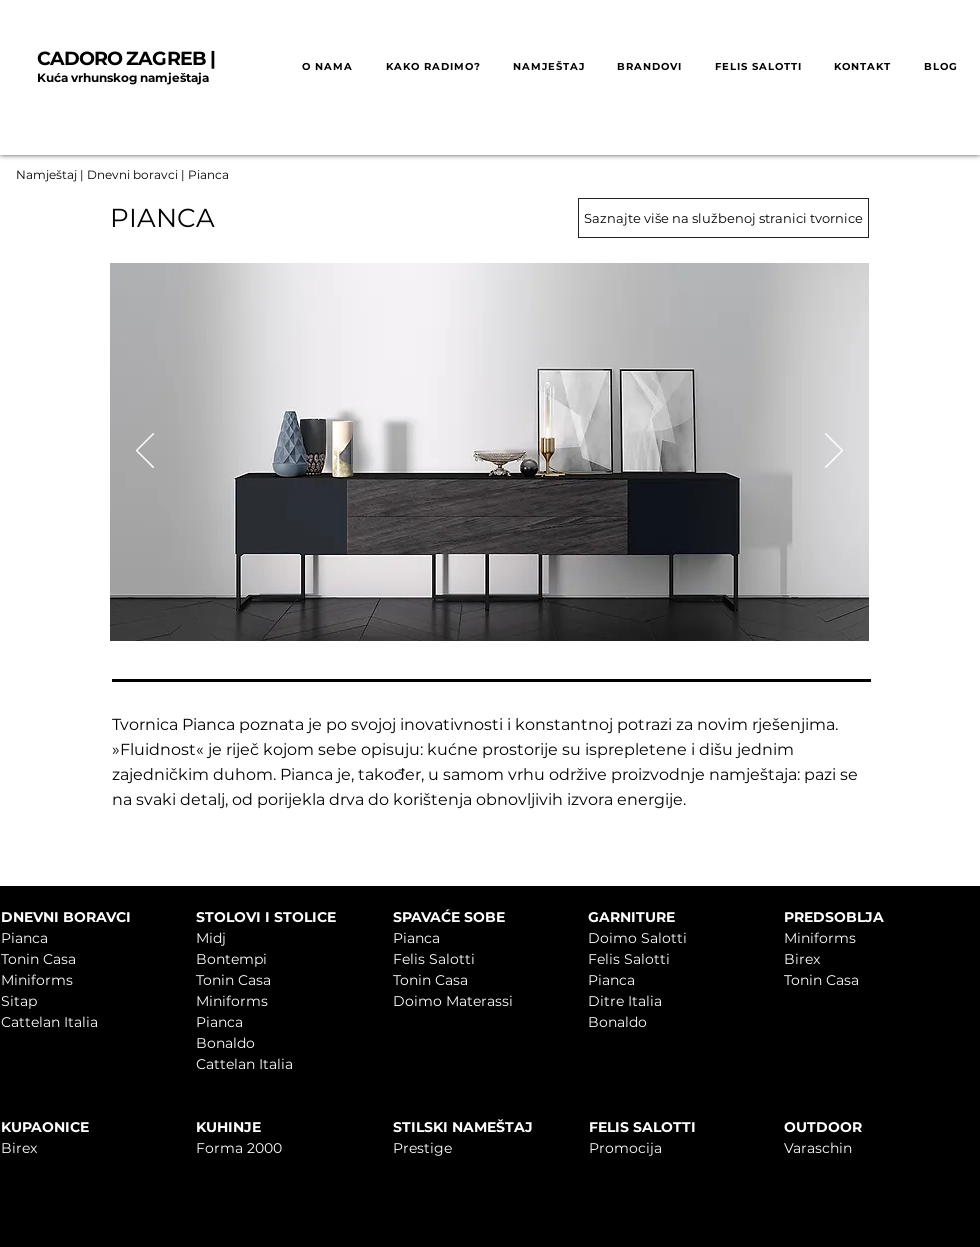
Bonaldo (225, 1043)
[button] (432, 67)
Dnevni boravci (132, 174)
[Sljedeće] (834, 452)
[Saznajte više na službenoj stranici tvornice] (723, 218)
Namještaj (46, 174)
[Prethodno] (145, 452)
